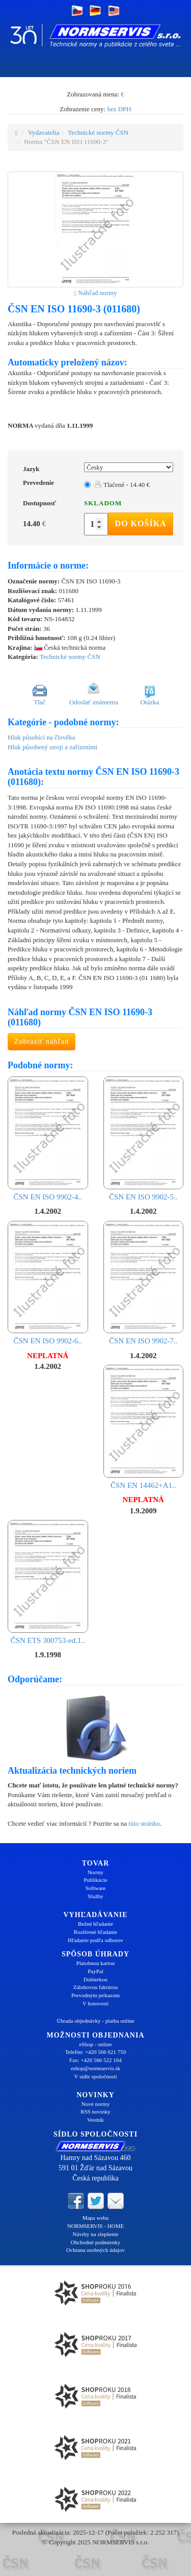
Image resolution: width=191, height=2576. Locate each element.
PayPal (95, 1971)
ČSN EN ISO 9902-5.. (143, 1138)
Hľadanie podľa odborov (95, 1940)
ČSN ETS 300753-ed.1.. (48, 1582)
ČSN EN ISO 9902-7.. (143, 1283)
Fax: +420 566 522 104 (95, 2060)
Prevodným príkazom (95, 1995)
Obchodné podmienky (95, 2242)
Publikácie (95, 1880)
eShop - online (95, 2044)
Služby (95, 1896)
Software (96, 1888)
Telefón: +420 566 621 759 (95, 2052)
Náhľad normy (95, 293)
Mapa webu (96, 2218)
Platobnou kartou (95, 1963)
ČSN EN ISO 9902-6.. (48, 1283)
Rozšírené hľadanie (95, 1932)
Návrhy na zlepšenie (96, 2234)
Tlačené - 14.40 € (122, 484)
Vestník (95, 2120)
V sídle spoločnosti (95, 2076)
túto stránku (144, 1823)
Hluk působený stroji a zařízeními (52, 747)
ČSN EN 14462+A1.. (143, 1427)
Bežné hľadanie (95, 1924)
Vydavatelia (43, 132)
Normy (95, 1872)
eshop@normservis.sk (95, 2068)
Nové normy (95, 2104)
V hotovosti (95, 2003)
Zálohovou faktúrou (95, 1987)
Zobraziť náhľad (41, 1041)
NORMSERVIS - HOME (95, 2226)
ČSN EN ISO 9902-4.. (48, 1138)
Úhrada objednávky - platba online (95, 2021)
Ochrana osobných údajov (95, 2250)
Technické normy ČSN (98, 132)
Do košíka (141, 523)
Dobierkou (95, 1979)
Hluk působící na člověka (41, 737)
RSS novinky (95, 2111)
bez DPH (119, 109)
